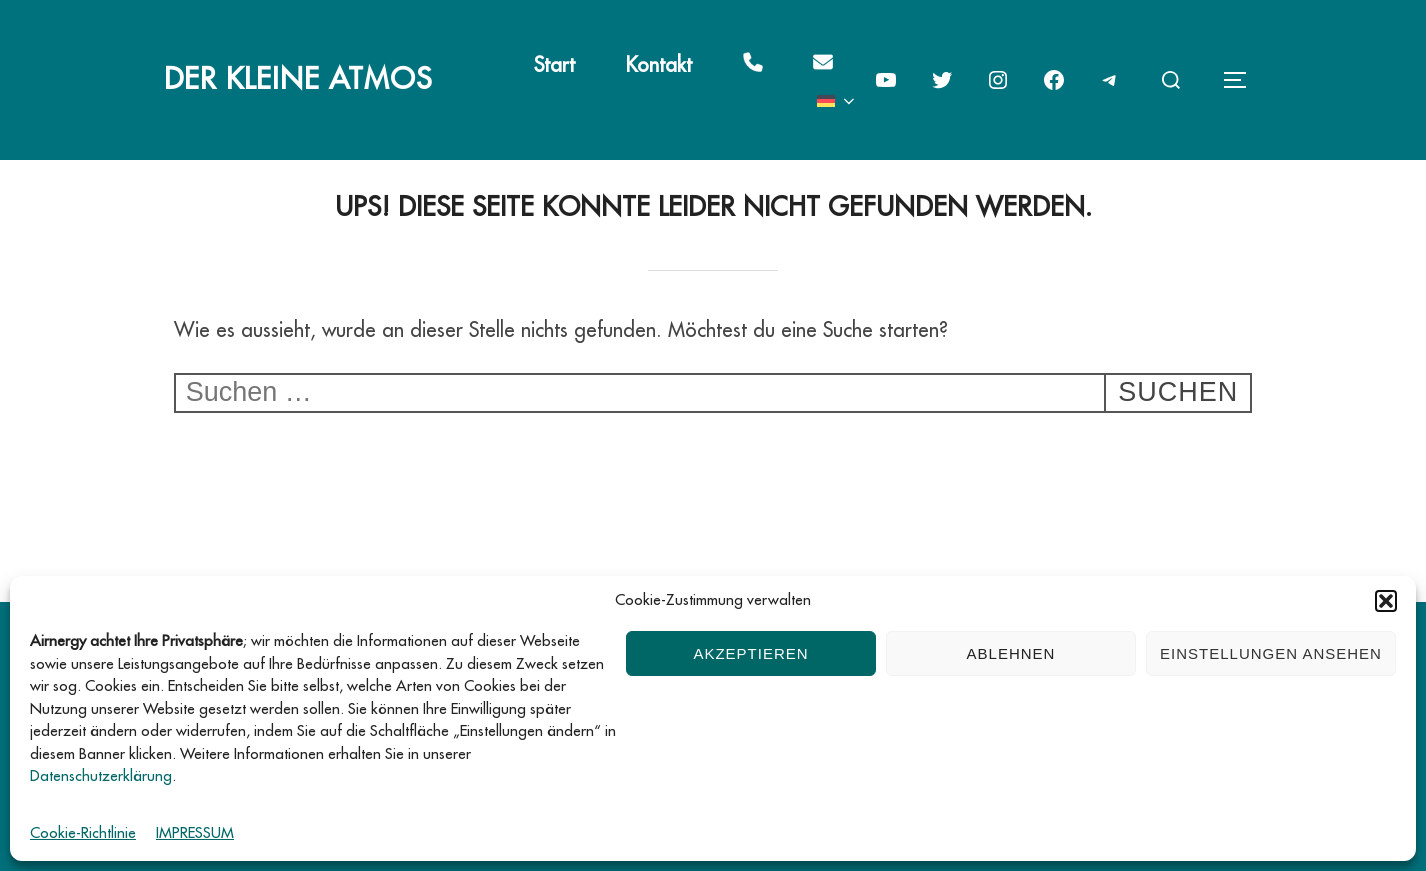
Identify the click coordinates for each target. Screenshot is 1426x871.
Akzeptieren (750, 653)
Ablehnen (1011, 653)
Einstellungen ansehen (1271, 653)
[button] (1386, 601)
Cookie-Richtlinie (83, 833)
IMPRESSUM (195, 833)
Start (554, 65)
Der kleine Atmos (298, 79)
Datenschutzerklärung (101, 776)
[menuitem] (837, 100)
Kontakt (659, 65)
